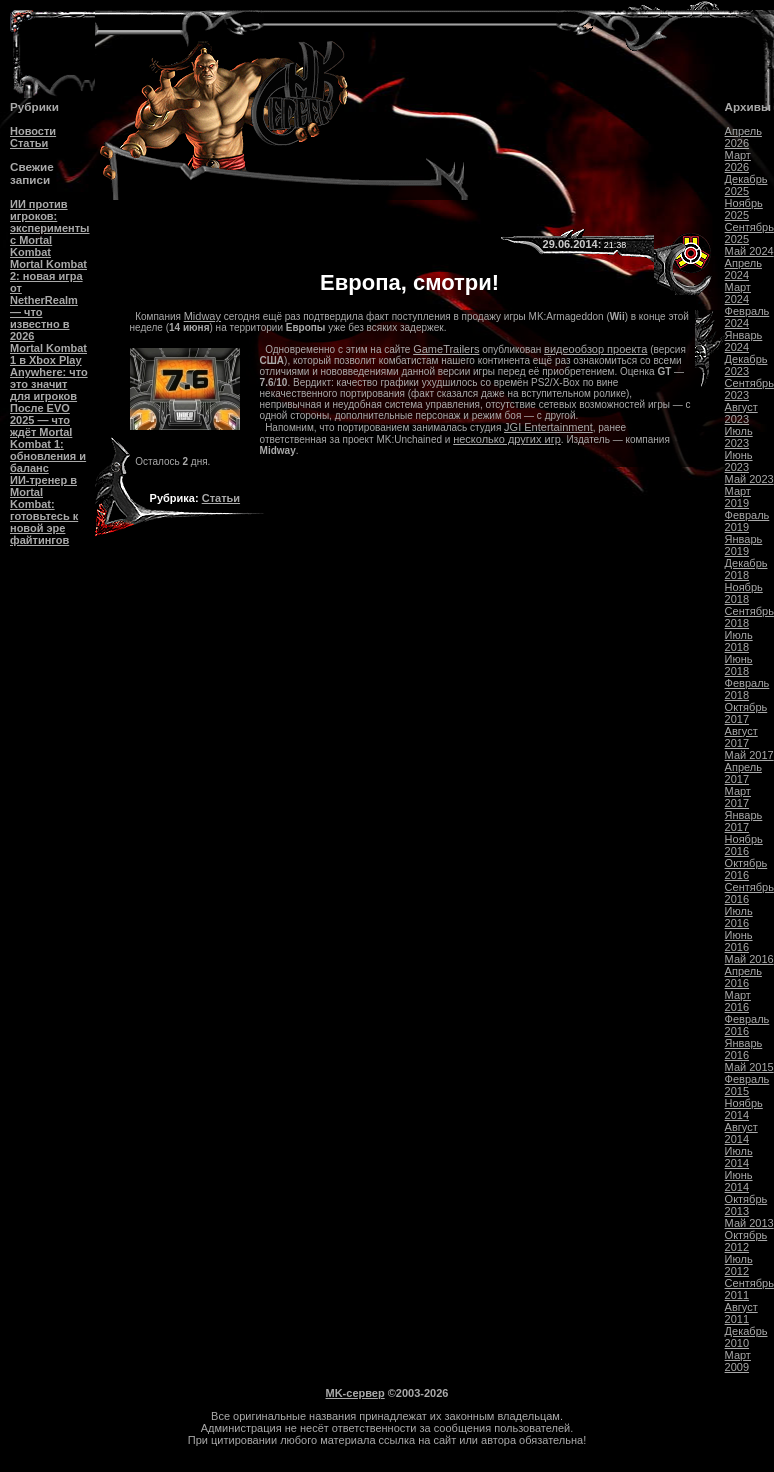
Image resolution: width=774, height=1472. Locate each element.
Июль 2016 (739, 917)
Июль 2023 (739, 437)
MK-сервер (355, 1393)
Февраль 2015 (747, 1085)
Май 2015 (749, 1067)
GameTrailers (446, 349)
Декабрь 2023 (746, 365)
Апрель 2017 (743, 773)
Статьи (29, 143)
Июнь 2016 (739, 941)
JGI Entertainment (548, 427)
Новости (33, 131)
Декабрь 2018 (746, 569)
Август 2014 (741, 1133)
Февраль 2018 (747, 689)
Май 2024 (749, 251)
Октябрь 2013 (746, 1205)
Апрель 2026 (743, 137)
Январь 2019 (744, 545)
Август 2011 (741, 1313)
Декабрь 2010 (746, 1337)
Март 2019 (738, 497)
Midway (202, 316)
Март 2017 (738, 797)
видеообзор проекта (595, 349)
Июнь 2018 (739, 665)
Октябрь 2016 (746, 869)
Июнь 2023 (739, 461)
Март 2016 (738, 1001)
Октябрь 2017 (746, 713)
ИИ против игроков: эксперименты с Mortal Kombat (49, 228)
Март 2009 (738, 1361)
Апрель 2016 (743, 977)
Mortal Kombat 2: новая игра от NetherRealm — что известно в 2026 (48, 300)
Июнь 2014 (739, 1181)
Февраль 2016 (747, 1025)
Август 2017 (741, 737)
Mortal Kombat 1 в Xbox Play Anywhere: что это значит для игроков (49, 372)
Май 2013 (749, 1223)
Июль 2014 (739, 1157)
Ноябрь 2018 (744, 593)
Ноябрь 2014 (744, 1109)
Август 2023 (741, 413)
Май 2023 (749, 479)
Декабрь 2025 (746, 185)
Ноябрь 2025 (744, 209)
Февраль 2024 (747, 317)
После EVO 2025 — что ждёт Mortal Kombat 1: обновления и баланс (48, 438)
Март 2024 (738, 293)
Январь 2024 (744, 341)
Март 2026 (738, 161)
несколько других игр (507, 439)
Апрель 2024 (743, 269)
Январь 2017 (744, 821)
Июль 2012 (739, 1265)
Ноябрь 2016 (744, 845)
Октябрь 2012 (746, 1241)
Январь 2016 (744, 1049)
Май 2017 (749, 755)
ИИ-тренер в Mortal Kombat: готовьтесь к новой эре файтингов (44, 510)
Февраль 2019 (747, 521)
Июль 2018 (739, 641)
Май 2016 (749, 959)
